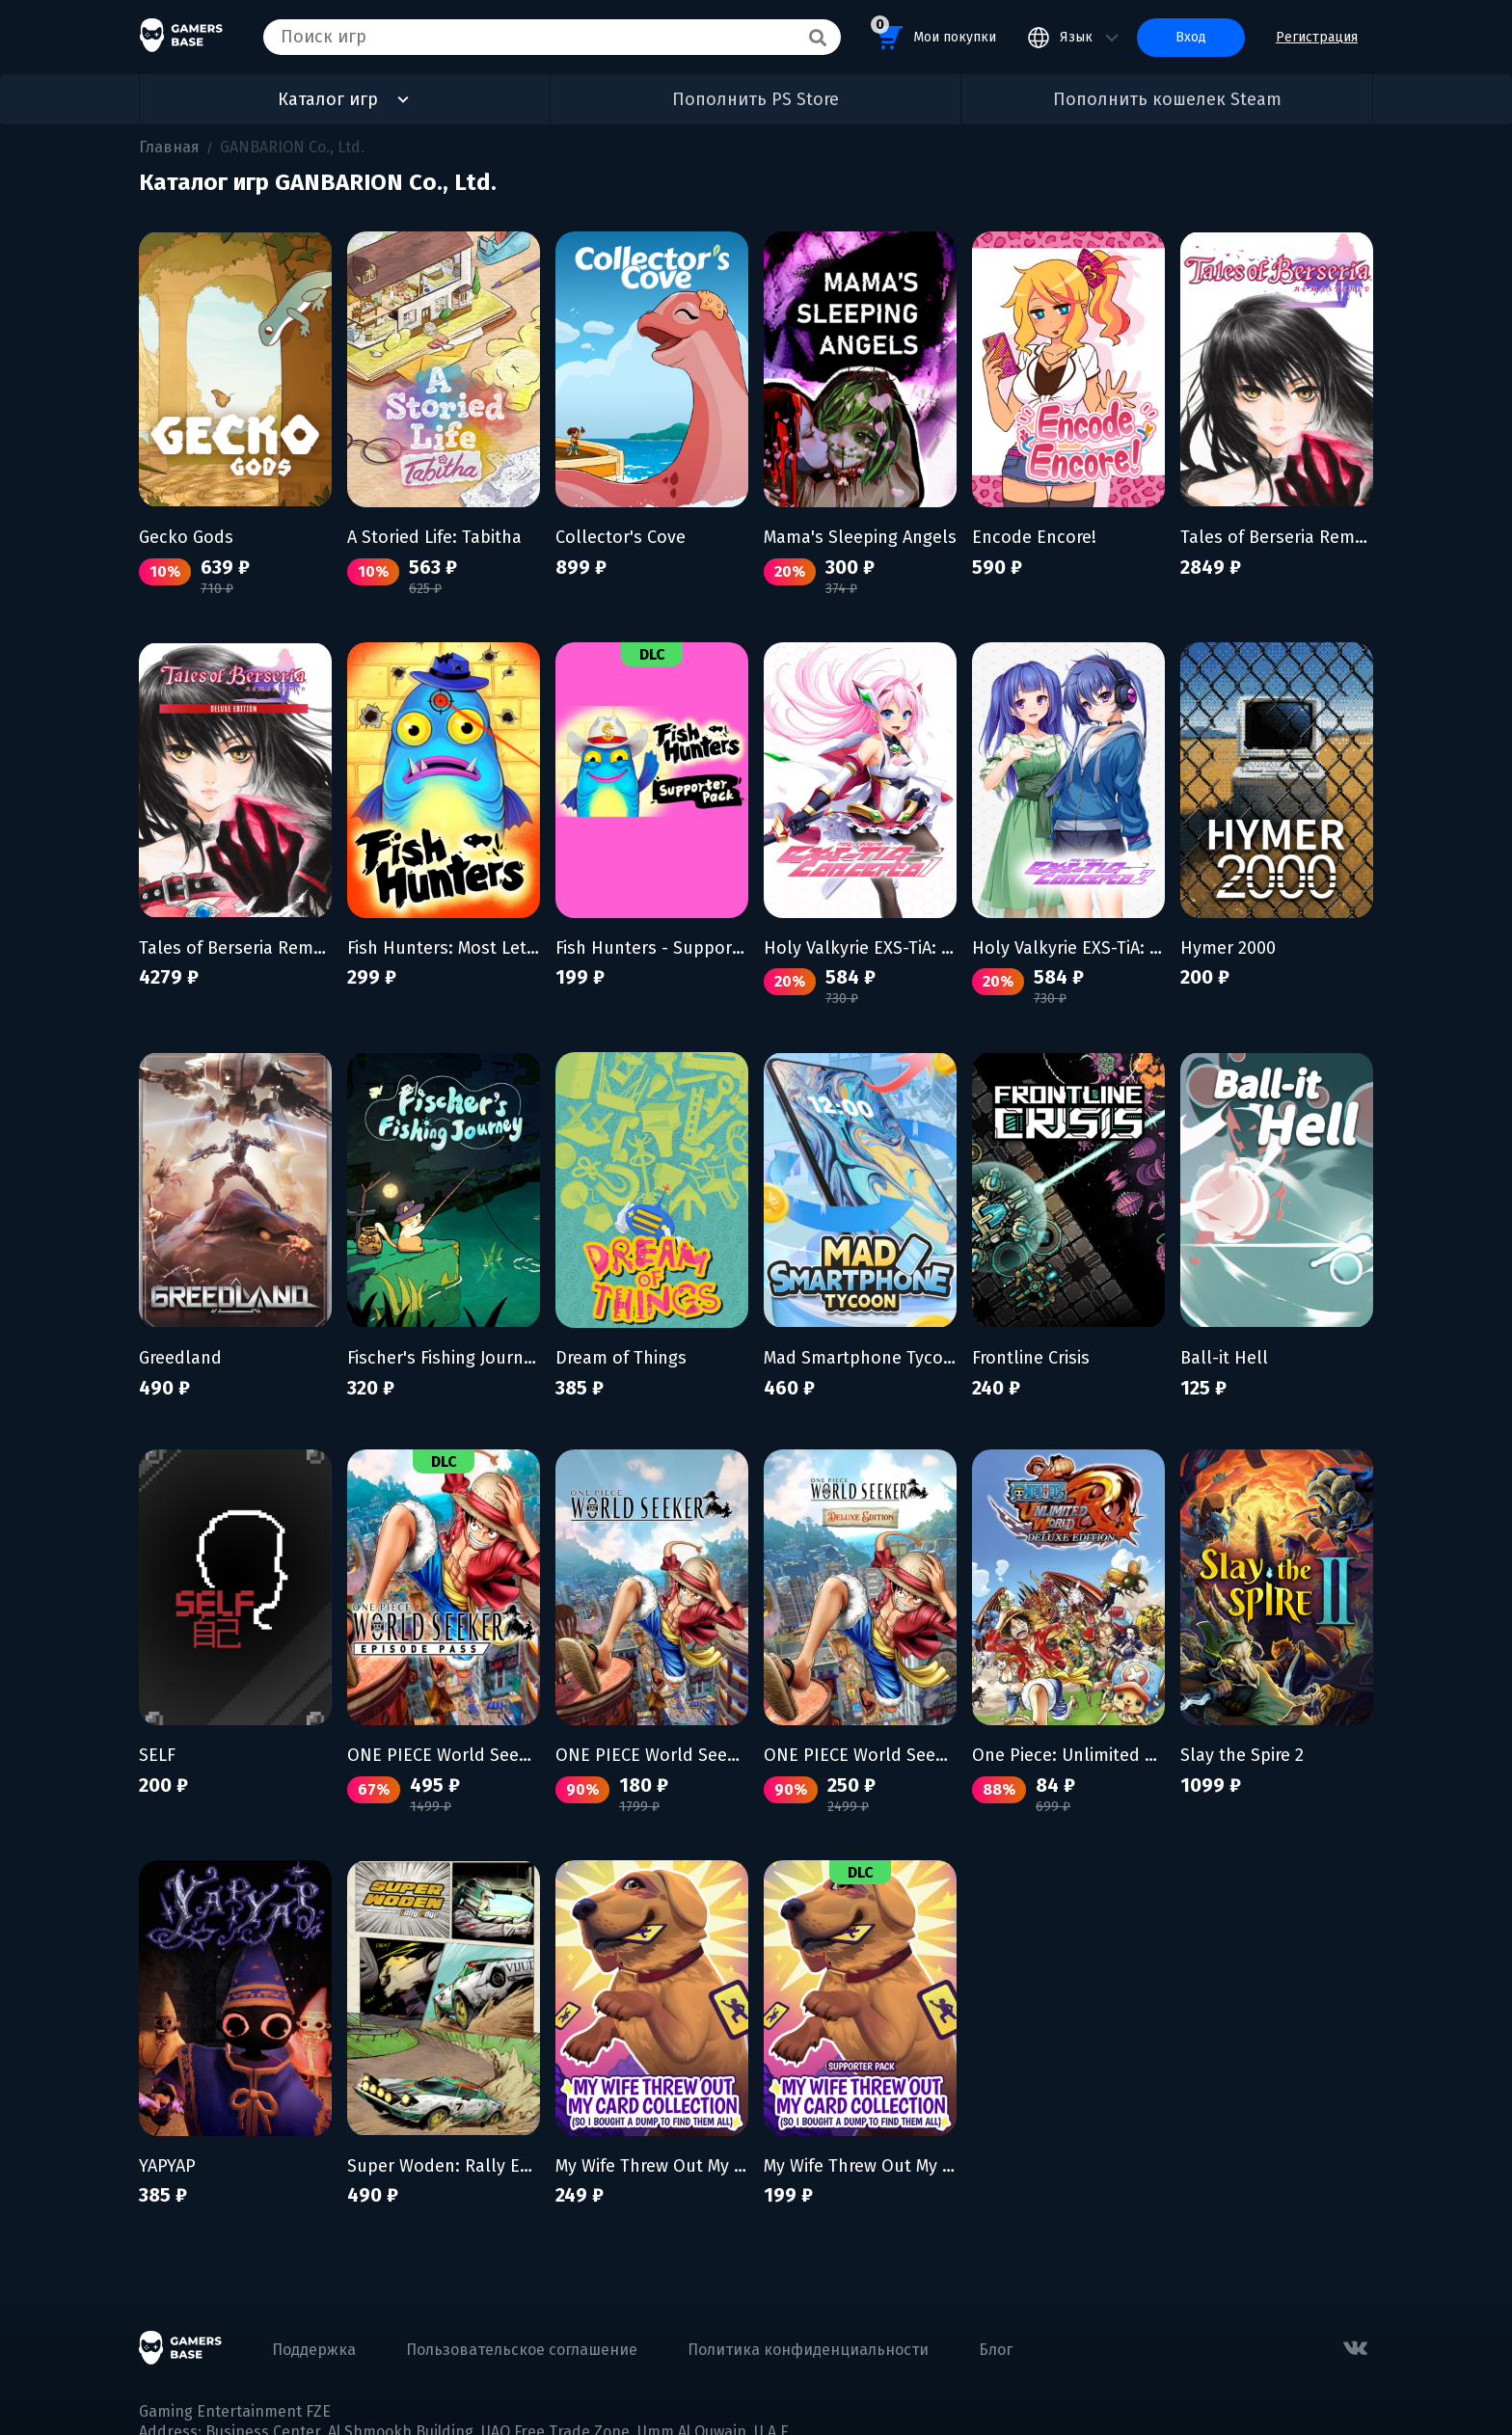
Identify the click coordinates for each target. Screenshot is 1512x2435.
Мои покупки (933, 34)
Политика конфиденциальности (808, 2349)
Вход (1190, 37)
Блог (995, 2349)
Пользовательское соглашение (521, 2349)
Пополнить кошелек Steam (1167, 99)
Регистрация (1317, 37)
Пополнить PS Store (755, 99)
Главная (169, 147)
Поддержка (314, 2349)
